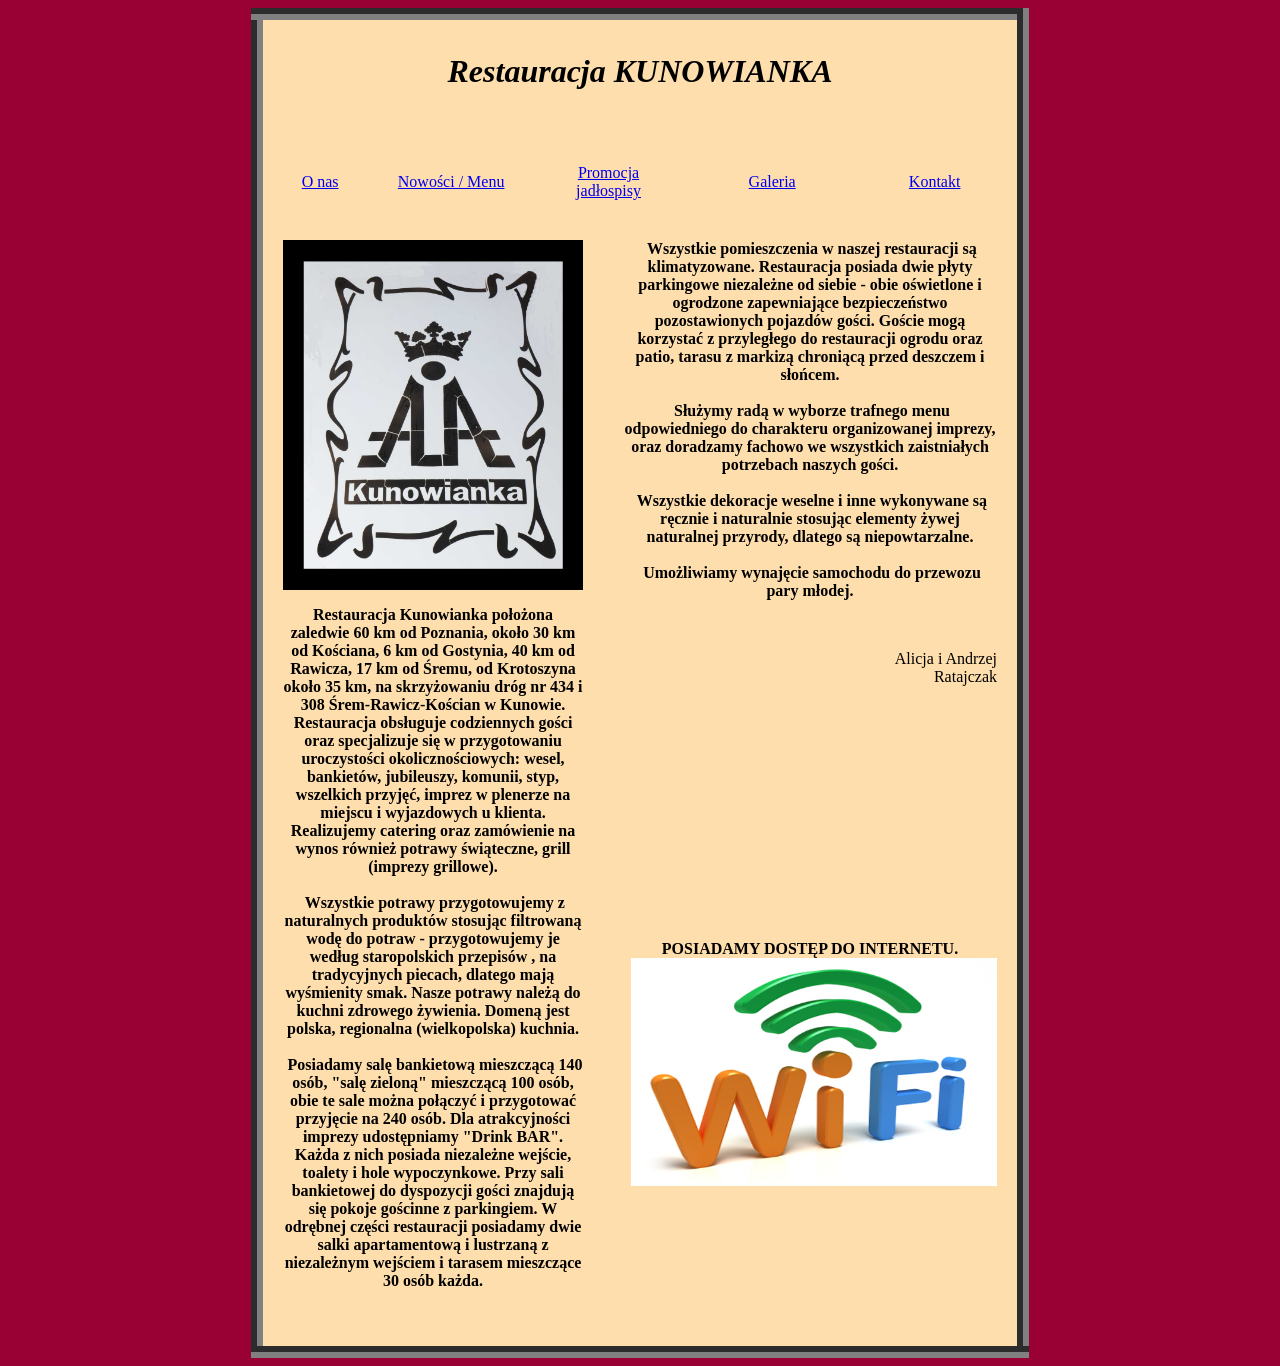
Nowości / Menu (451, 181)
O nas (320, 181)
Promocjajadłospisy (608, 181)
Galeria (772, 181)
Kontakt (935, 181)
